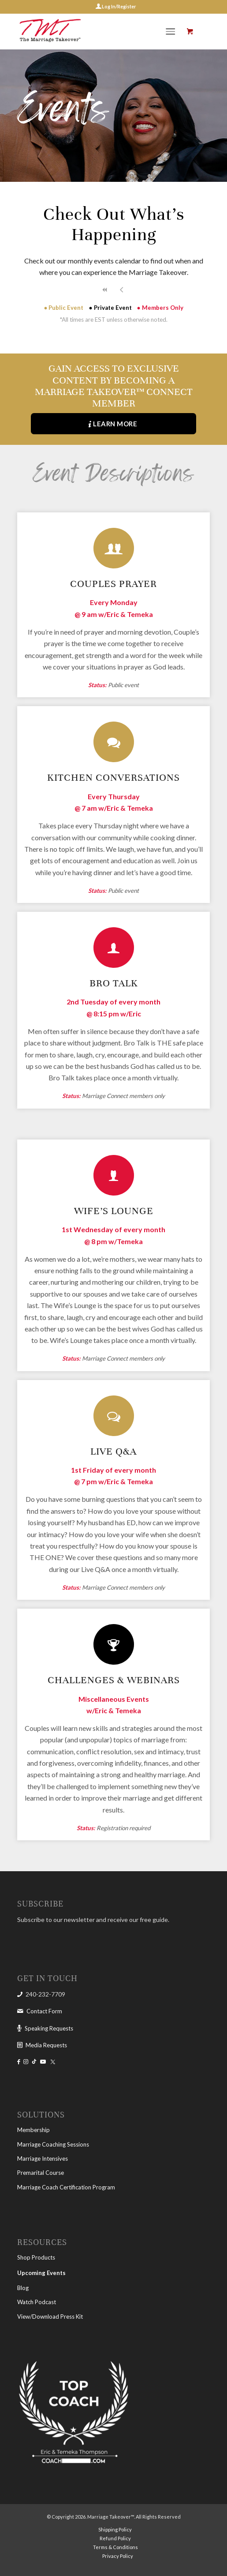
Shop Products (36, 2257)
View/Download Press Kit (50, 2316)
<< (105, 289)
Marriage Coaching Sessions (53, 2144)
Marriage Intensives (42, 2158)
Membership (33, 2129)
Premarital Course (40, 2172)
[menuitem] (172, 31)
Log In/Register (118, 6)
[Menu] (170, 31)
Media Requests (46, 2045)
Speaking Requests (49, 2028)
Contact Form (44, 2011)
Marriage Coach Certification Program (66, 2187)
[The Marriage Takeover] (94, 31)
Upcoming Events (41, 2272)
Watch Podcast (36, 2301)
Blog (23, 2287)
